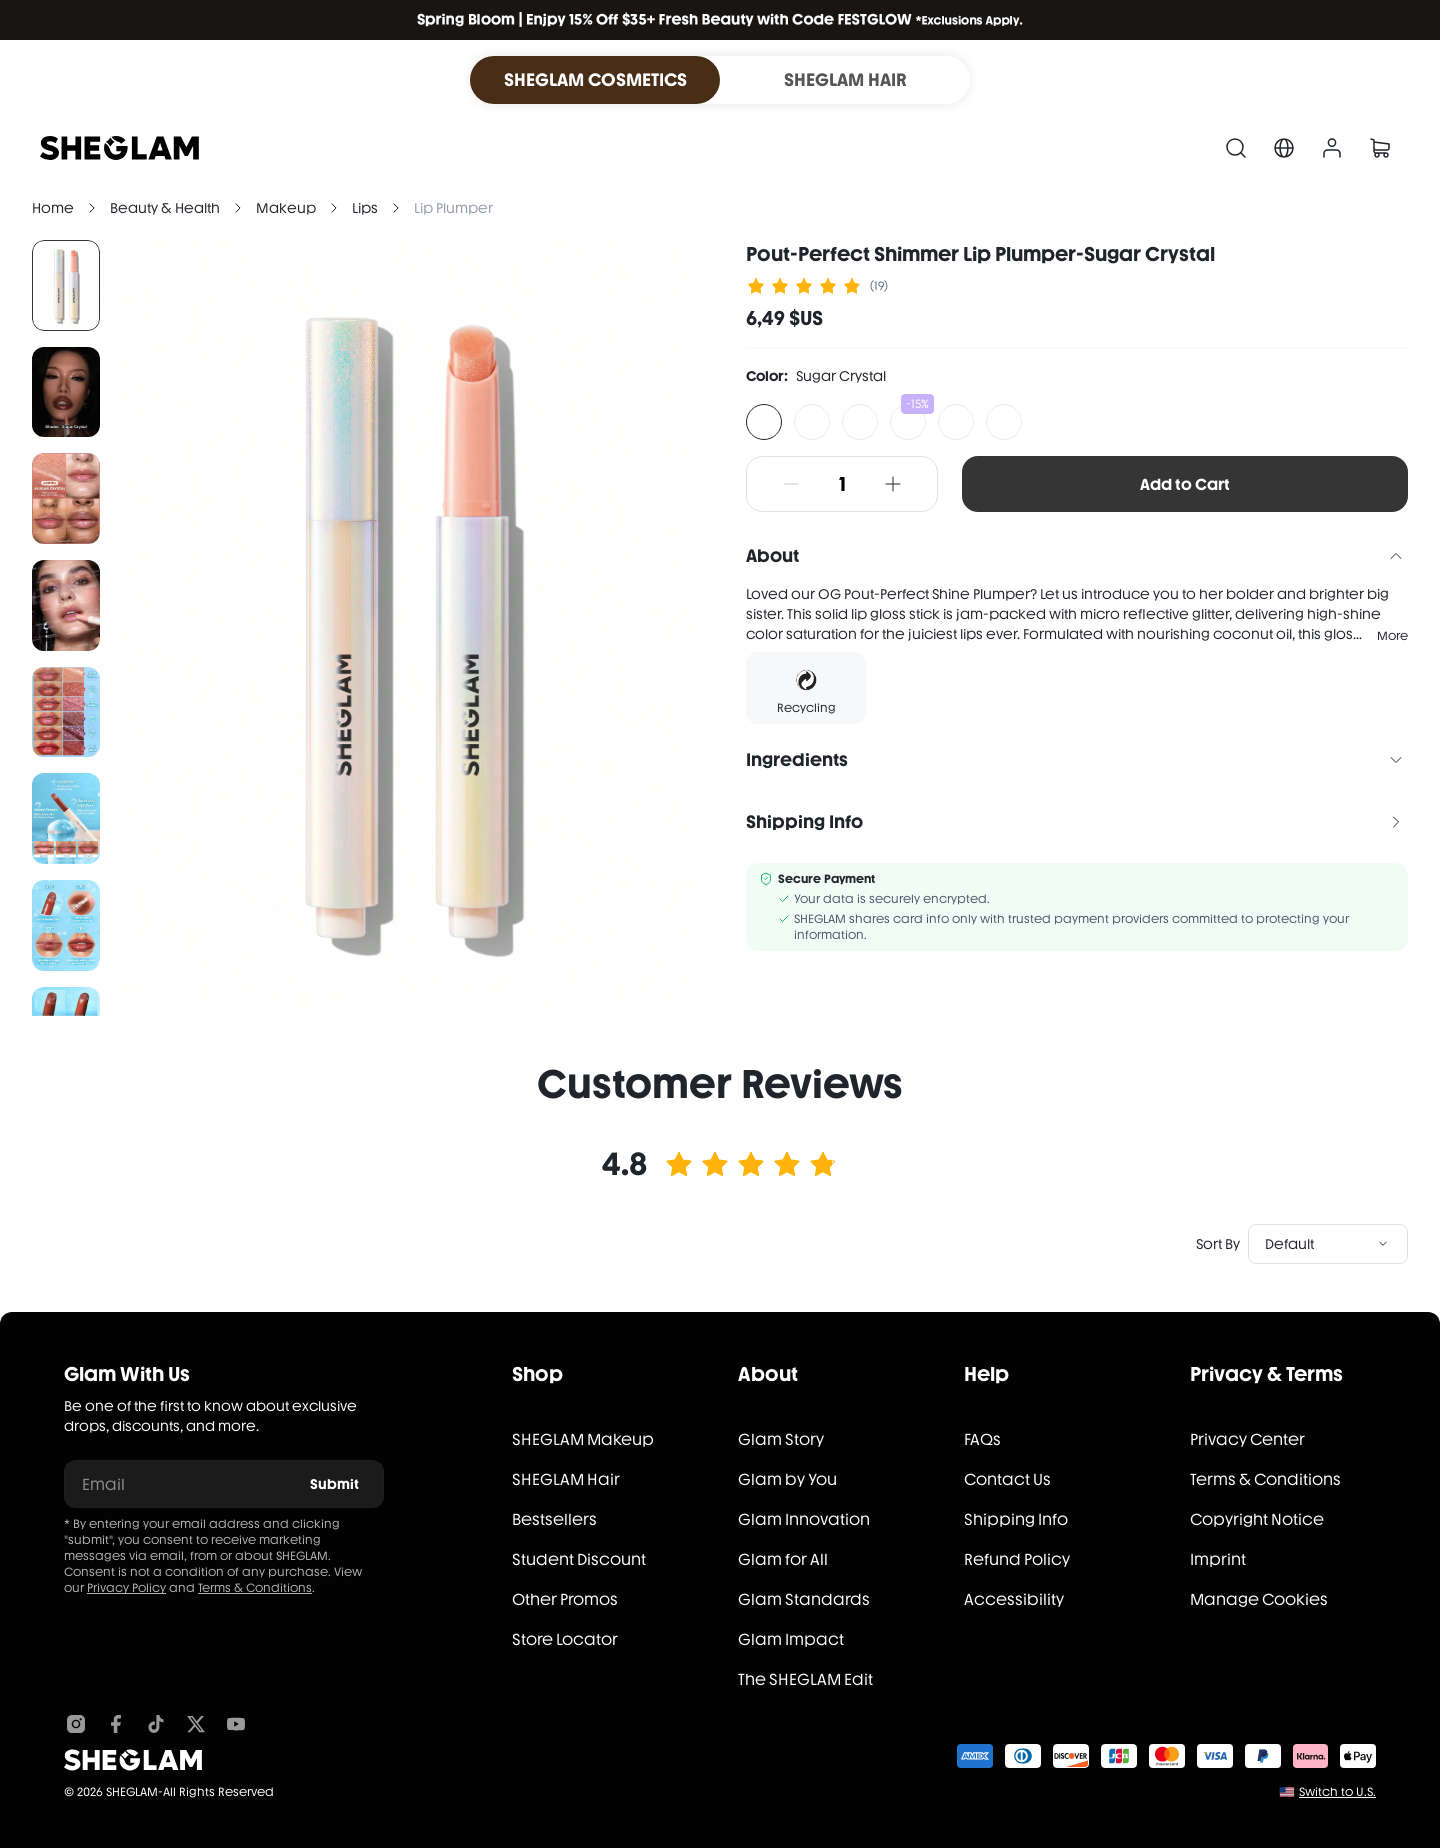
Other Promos (565, 1599)
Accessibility (1014, 1599)
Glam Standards (804, 1599)
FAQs (982, 1439)
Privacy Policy (126, 1588)
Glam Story (781, 1439)
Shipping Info (1016, 1519)
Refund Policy (1017, 1559)
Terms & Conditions (255, 1588)
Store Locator (565, 1639)
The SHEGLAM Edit (805, 1679)
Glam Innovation (804, 1519)
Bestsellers (554, 1519)
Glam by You (787, 1479)
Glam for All (783, 1559)
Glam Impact (791, 1639)
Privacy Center (1247, 1439)
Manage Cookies (1259, 1599)
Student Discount (579, 1559)
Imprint (1218, 1559)
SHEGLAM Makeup (583, 1439)
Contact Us (1007, 1479)
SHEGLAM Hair (566, 1479)
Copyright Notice (1257, 1519)
